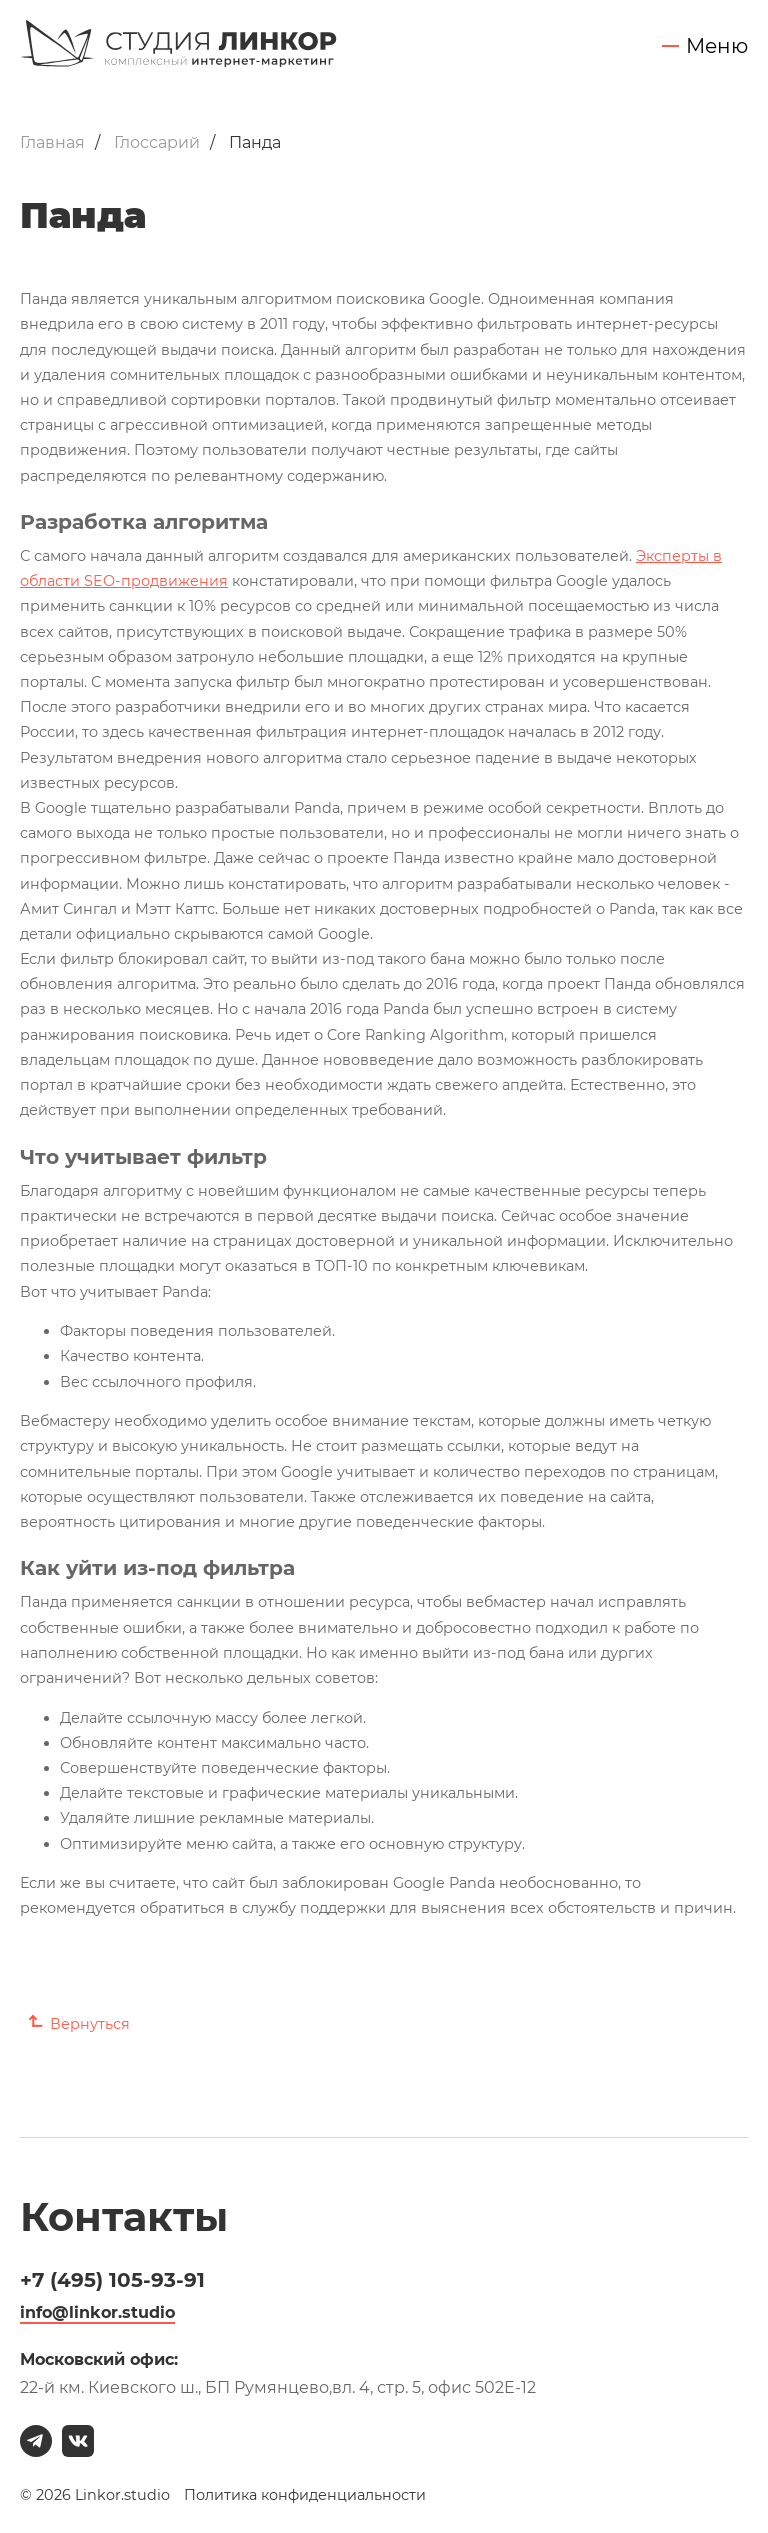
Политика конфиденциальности (305, 2495)
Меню (717, 46)
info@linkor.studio (97, 2312)
